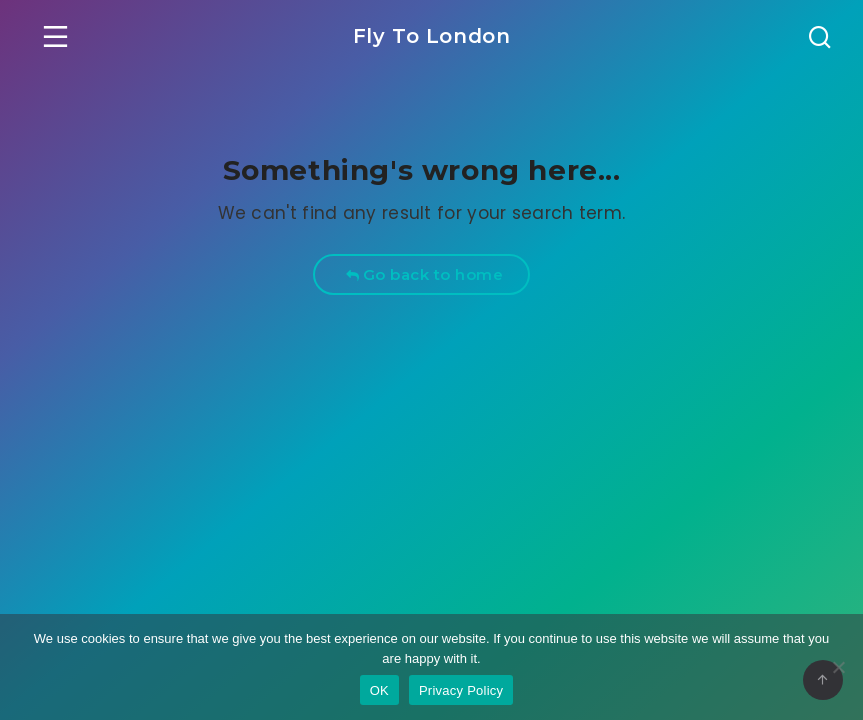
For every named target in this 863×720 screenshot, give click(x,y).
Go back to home (424, 274)
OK (379, 690)
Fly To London (432, 36)
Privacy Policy (461, 690)
